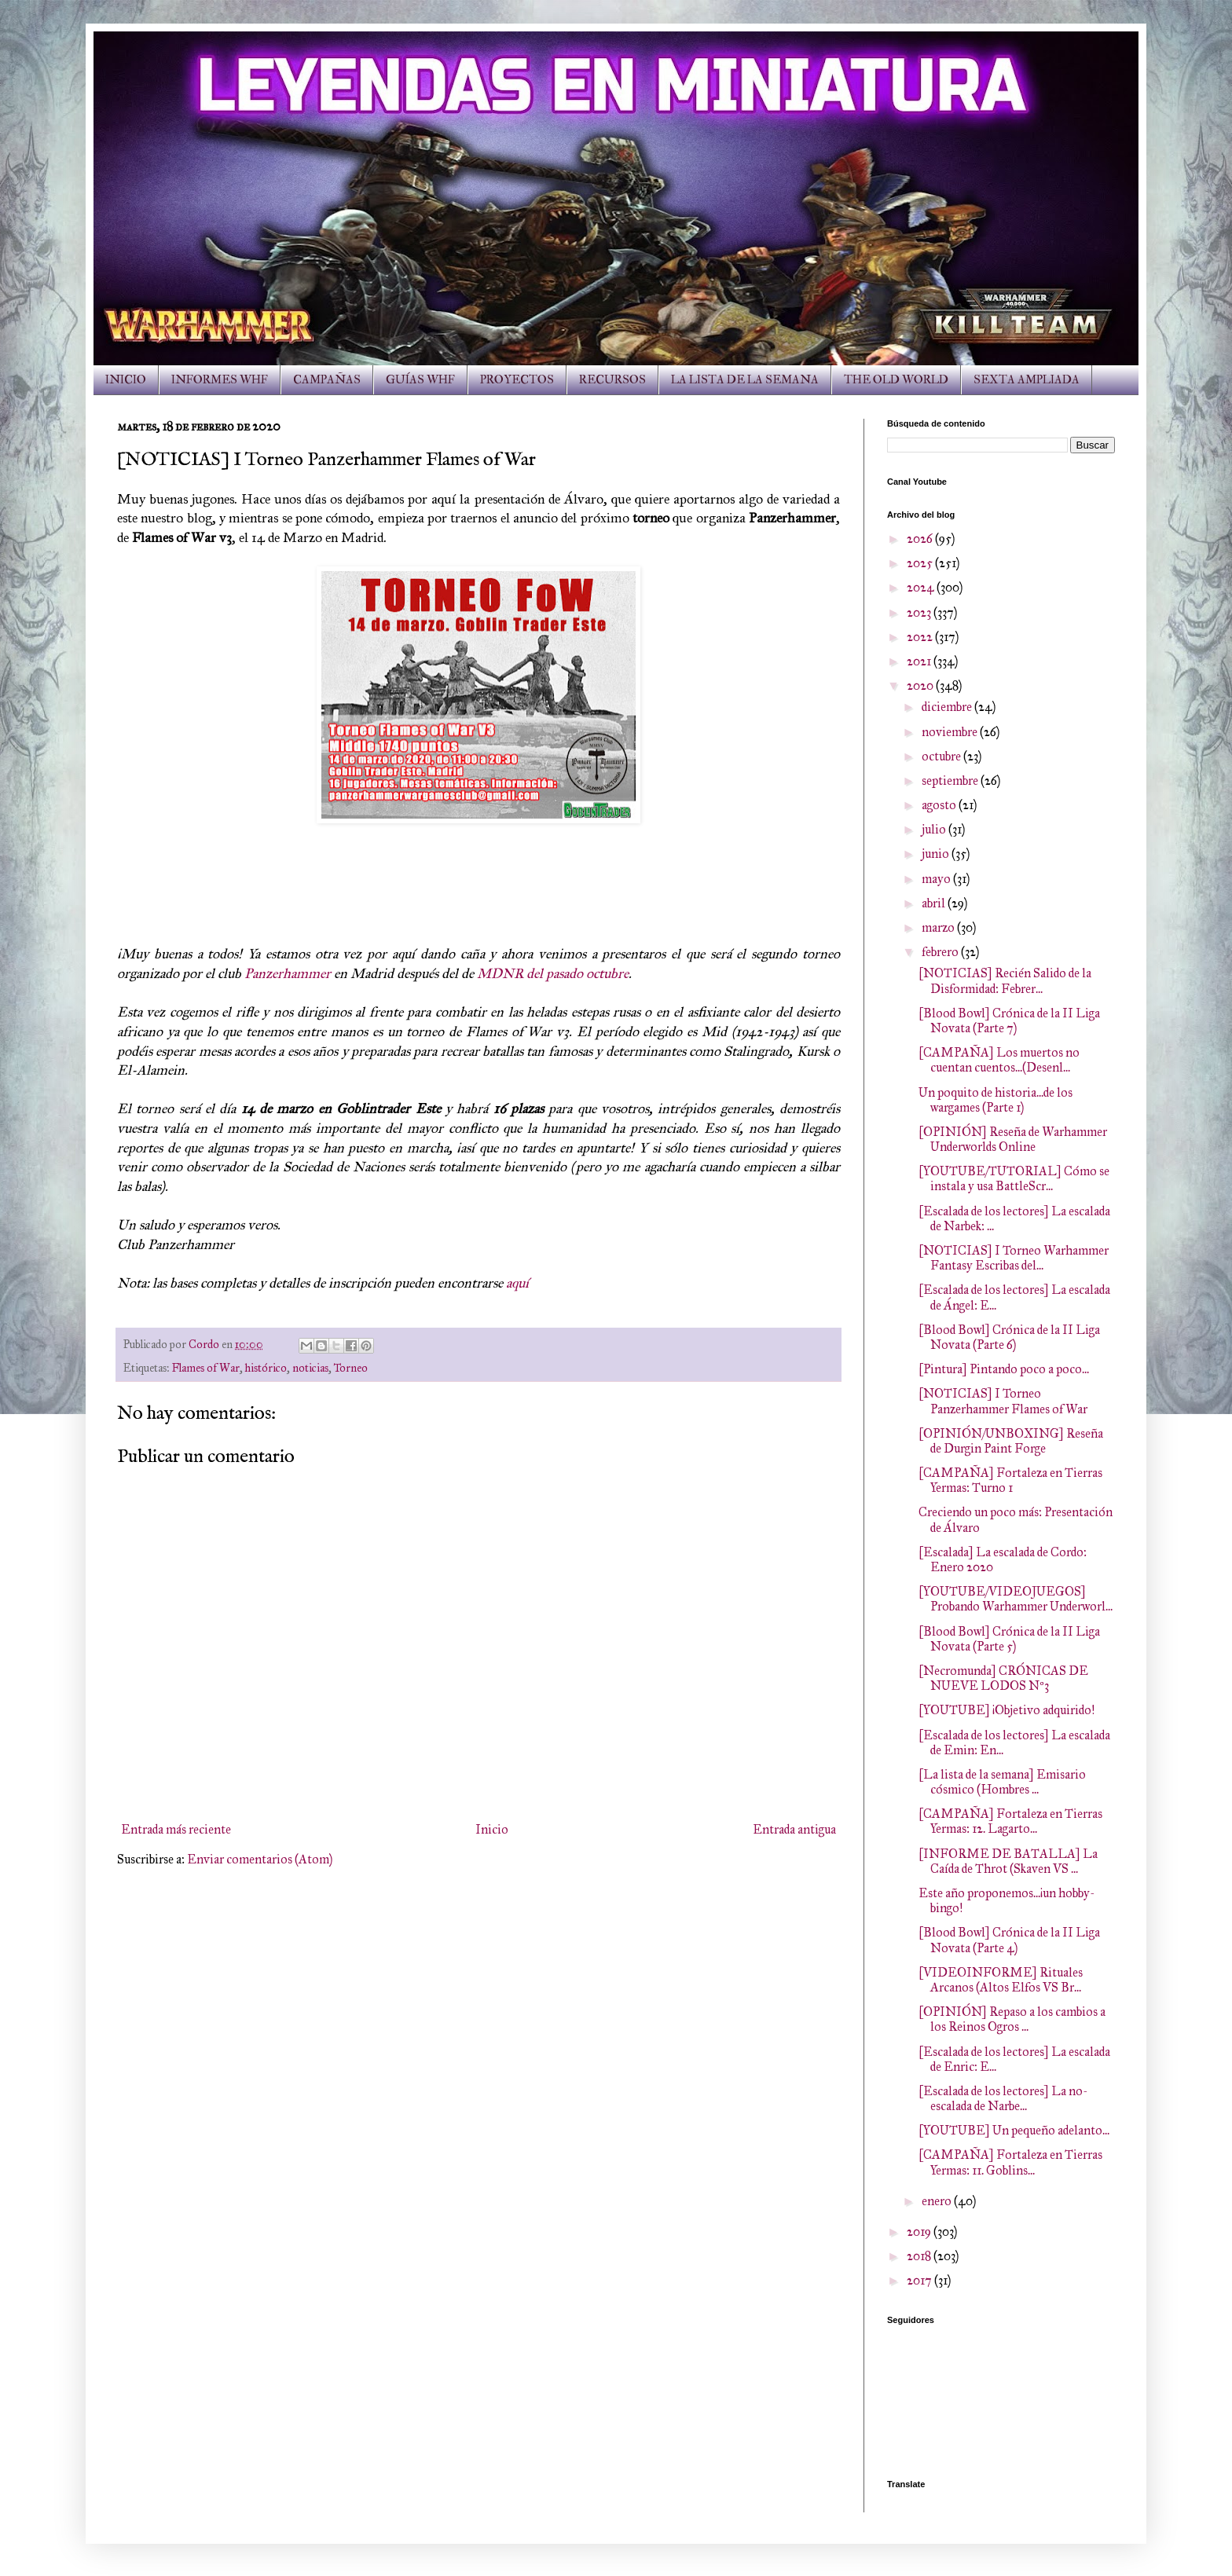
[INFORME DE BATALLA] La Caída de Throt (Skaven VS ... (1008, 1861)
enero (938, 2200)
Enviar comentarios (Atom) (259, 1859)
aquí (517, 1283)
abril (935, 903)
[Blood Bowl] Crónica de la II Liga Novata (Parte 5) (1009, 1639)
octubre (942, 756)
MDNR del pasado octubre (553, 973)
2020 (921, 685)
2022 (921, 636)
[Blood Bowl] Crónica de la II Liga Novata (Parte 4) (1009, 1940)
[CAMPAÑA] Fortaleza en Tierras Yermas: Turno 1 (1010, 1480)
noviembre (951, 731)
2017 (920, 2280)
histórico (266, 1368)
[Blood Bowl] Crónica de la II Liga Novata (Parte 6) (1009, 1337)
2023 (920, 612)
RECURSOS (612, 379)
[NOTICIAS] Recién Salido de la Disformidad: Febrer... (1004, 980)
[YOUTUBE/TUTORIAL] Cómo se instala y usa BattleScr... (1013, 1178)
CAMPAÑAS (327, 379)
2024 (922, 587)
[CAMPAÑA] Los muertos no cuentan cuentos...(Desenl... (999, 1060)
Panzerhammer (287, 973)
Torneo (351, 1368)
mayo (937, 878)
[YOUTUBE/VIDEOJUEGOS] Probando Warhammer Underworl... (1015, 1599)
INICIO (125, 379)
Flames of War (206, 1368)
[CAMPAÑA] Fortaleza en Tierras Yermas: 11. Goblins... (1010, 2162)
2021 (920, 661)
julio (935, 829)
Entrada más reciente (176, 1829)
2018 (920, 2255)
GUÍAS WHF (420, 379)
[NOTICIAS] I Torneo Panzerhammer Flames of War (1002, 1401)
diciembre (948, 706)
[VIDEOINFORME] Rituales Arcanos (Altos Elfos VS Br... (1000, 1980)
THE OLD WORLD (896, 379)
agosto (940, 804)
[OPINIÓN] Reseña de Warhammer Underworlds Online (1012, 1139)
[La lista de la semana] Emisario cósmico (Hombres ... (1002, 1782)
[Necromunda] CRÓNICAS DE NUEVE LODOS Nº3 (1003, 1678)
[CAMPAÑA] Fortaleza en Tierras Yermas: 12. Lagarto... (1010, 1821)
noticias (310, 1368)
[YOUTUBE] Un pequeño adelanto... (1013, 2130)
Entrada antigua (794, 1829)
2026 (921, 538)
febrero (941, 951)
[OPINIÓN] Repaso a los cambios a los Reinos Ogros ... (1012, 2019)
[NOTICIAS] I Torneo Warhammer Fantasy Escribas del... (1013, 1258)
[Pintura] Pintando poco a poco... (1003, 1368)
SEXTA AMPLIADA (1027, 379)
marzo (939, 927)
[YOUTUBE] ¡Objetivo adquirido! (1006, 1709)
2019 (920, 2231)
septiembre (951, 780)
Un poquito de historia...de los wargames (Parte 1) (995, 1100)
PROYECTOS (517, 379)
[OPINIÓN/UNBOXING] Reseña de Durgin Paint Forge (1010, 1441)
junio (937, 853)
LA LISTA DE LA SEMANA (745, 379)
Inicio (491, 1829)
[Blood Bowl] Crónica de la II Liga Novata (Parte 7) (1009, 1020)
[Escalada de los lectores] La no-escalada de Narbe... (1003, 2098)
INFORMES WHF (219, 379)
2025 (921, 562)
